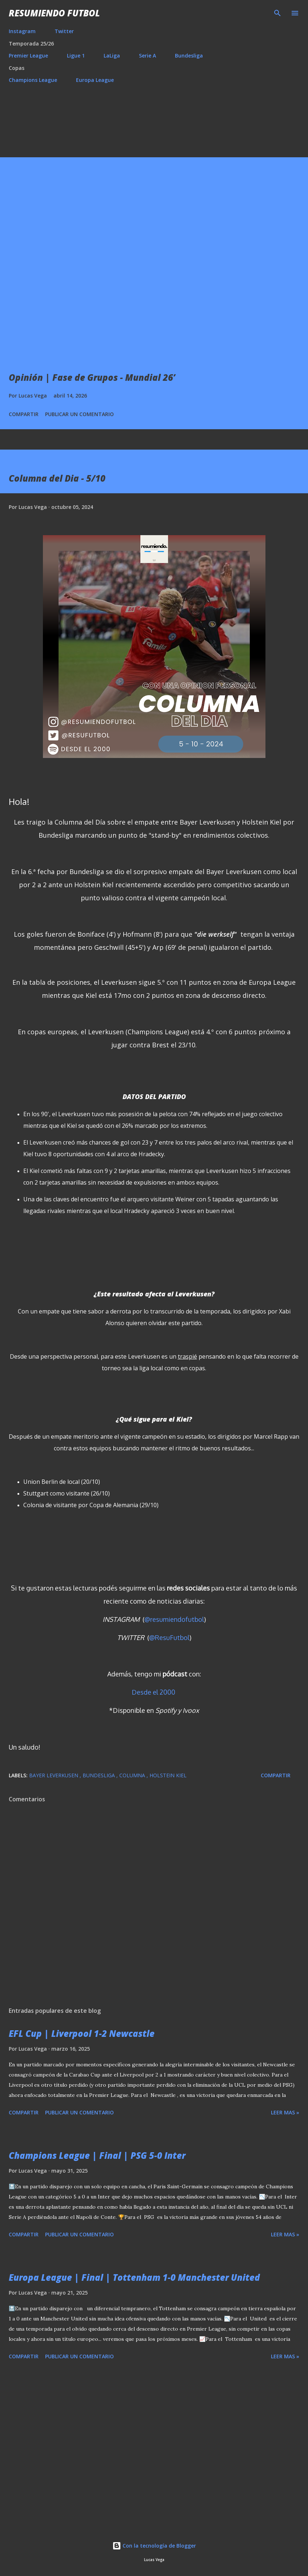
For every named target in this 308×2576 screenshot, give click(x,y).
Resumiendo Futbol (54, 13)
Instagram (22, 31)
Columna (133, 1775)
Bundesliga (189, 55)
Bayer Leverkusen (54, 1775)
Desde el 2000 (153, 1692)
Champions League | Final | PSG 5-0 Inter (97, 2155)
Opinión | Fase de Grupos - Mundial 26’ (92, 377)
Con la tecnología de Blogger (154, 2545)
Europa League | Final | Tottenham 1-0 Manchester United (134, 2277)
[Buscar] (277, 13)
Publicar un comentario (79, 414)
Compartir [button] (24, 414)
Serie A (147, 55)
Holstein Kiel (168, 1775)
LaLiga (112, 55)
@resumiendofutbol (174, 1619)
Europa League (95, 79)
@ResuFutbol (169, 1637)
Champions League (33, 79)
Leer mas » (285, 2112)
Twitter (64, 31)
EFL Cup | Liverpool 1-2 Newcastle (82, 2033)
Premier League (28, 55)
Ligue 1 (76, 55)
